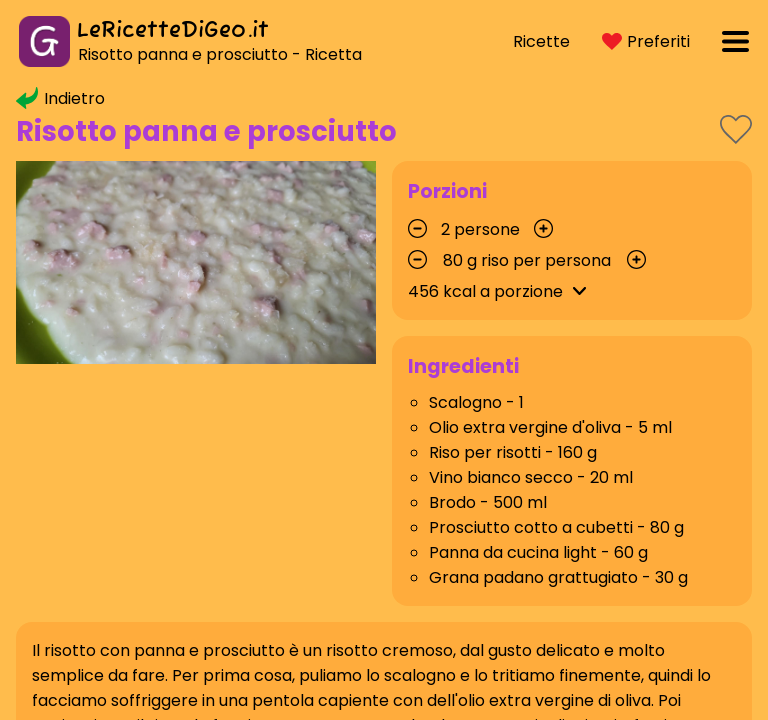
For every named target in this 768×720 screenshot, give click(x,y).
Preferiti (646, 41)
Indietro (60, 98)
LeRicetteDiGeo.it (173, 31)
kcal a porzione (500, 291)
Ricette (541, 41)
